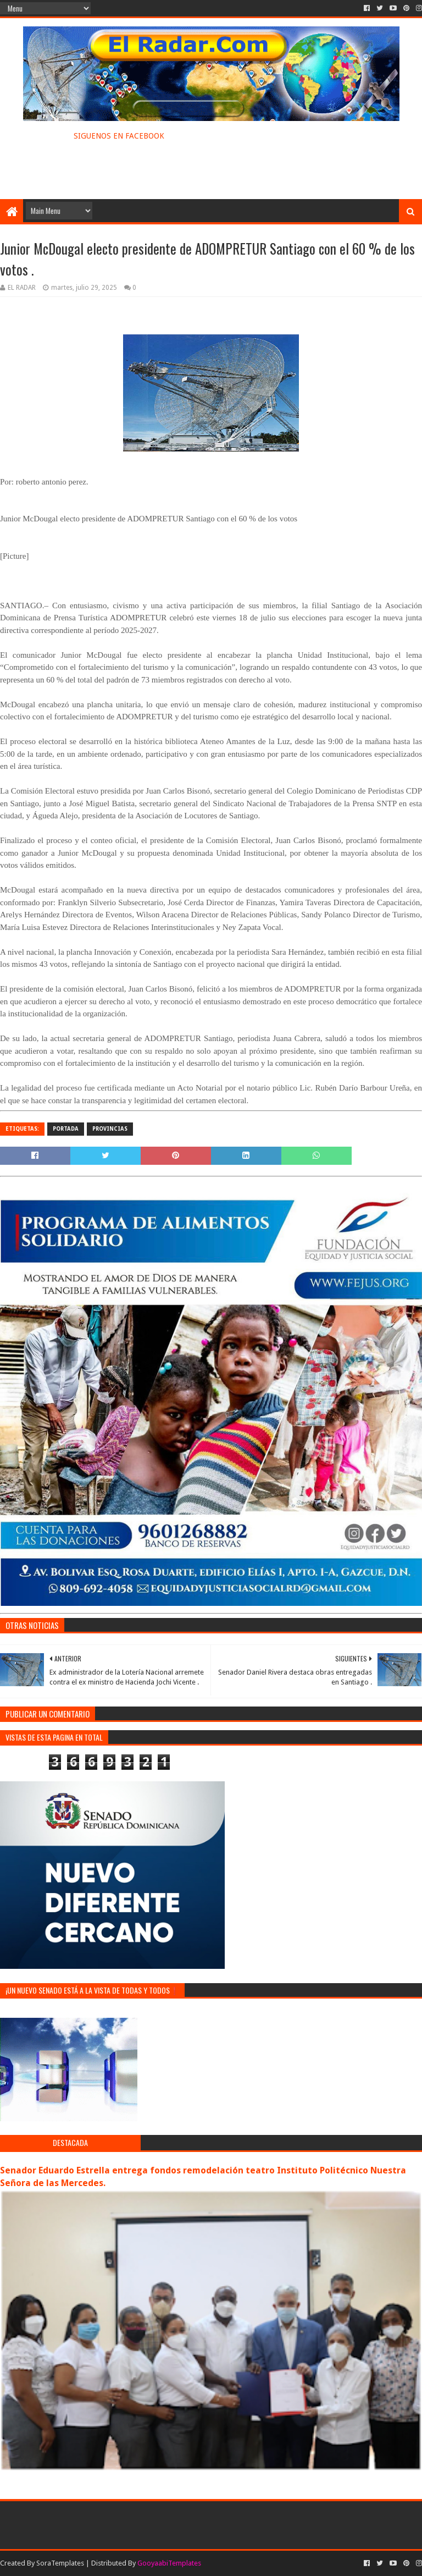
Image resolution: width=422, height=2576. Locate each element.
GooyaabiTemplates (169, 2563)
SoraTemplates (60, 2563)
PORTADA (66, 1129)
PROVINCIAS (109, 1129)
